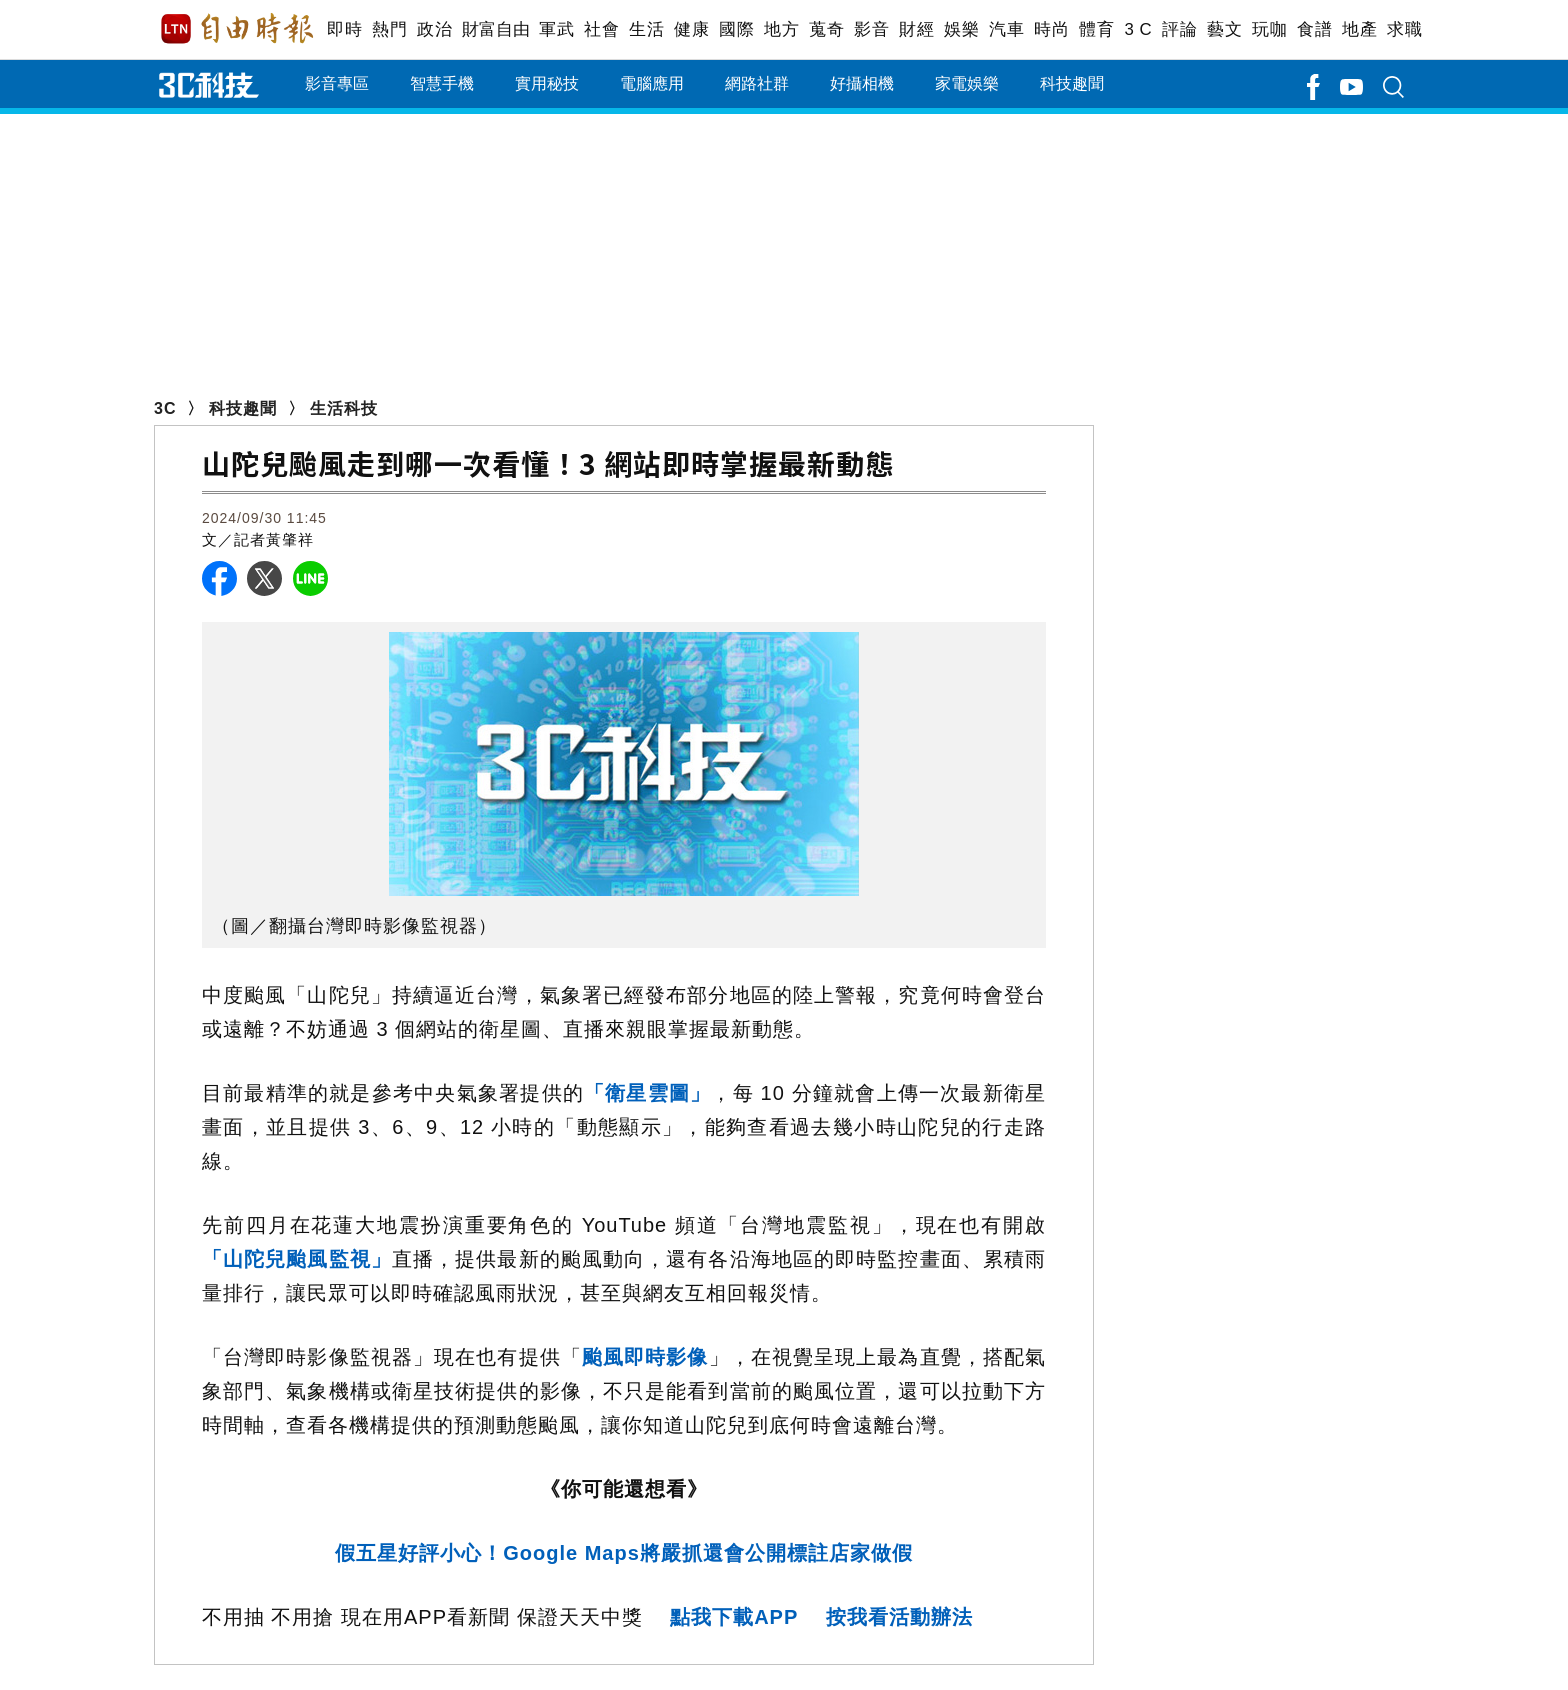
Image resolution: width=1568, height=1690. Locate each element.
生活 (646, 29)
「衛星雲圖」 (647, 1093)
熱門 (389, 29)
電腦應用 (652, 83)
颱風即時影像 (645, 1357)
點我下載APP (734, 1617)
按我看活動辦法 (899, 1617)
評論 (1179, 29)
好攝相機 (862, 83)
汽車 (1006, 29)
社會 (601, 29)
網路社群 (757, 83)
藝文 (1224, 29)
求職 (1404, 29)
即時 (344, 29)
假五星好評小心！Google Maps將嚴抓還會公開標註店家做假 (624, 1553)
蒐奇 (826, 29)
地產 (1359, 29)
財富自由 (495, 29)
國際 (736, 29)
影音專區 (337, 83)
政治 (434, 29)
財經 (916, 29)
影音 (871, 29)
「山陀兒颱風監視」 (297, 1259)
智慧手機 (442, 83)
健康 (691, 29)
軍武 (556, 29)
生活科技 (344, 408)
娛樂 (961, 29)
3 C (1138, 29)
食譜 (1314, 29)
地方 (781, 29)
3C (165, 408)
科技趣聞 (1072, 83)
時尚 (1051, 29)
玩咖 (1269, 29)
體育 (1096, 29)
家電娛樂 (967, 83)
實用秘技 (547, 83)
